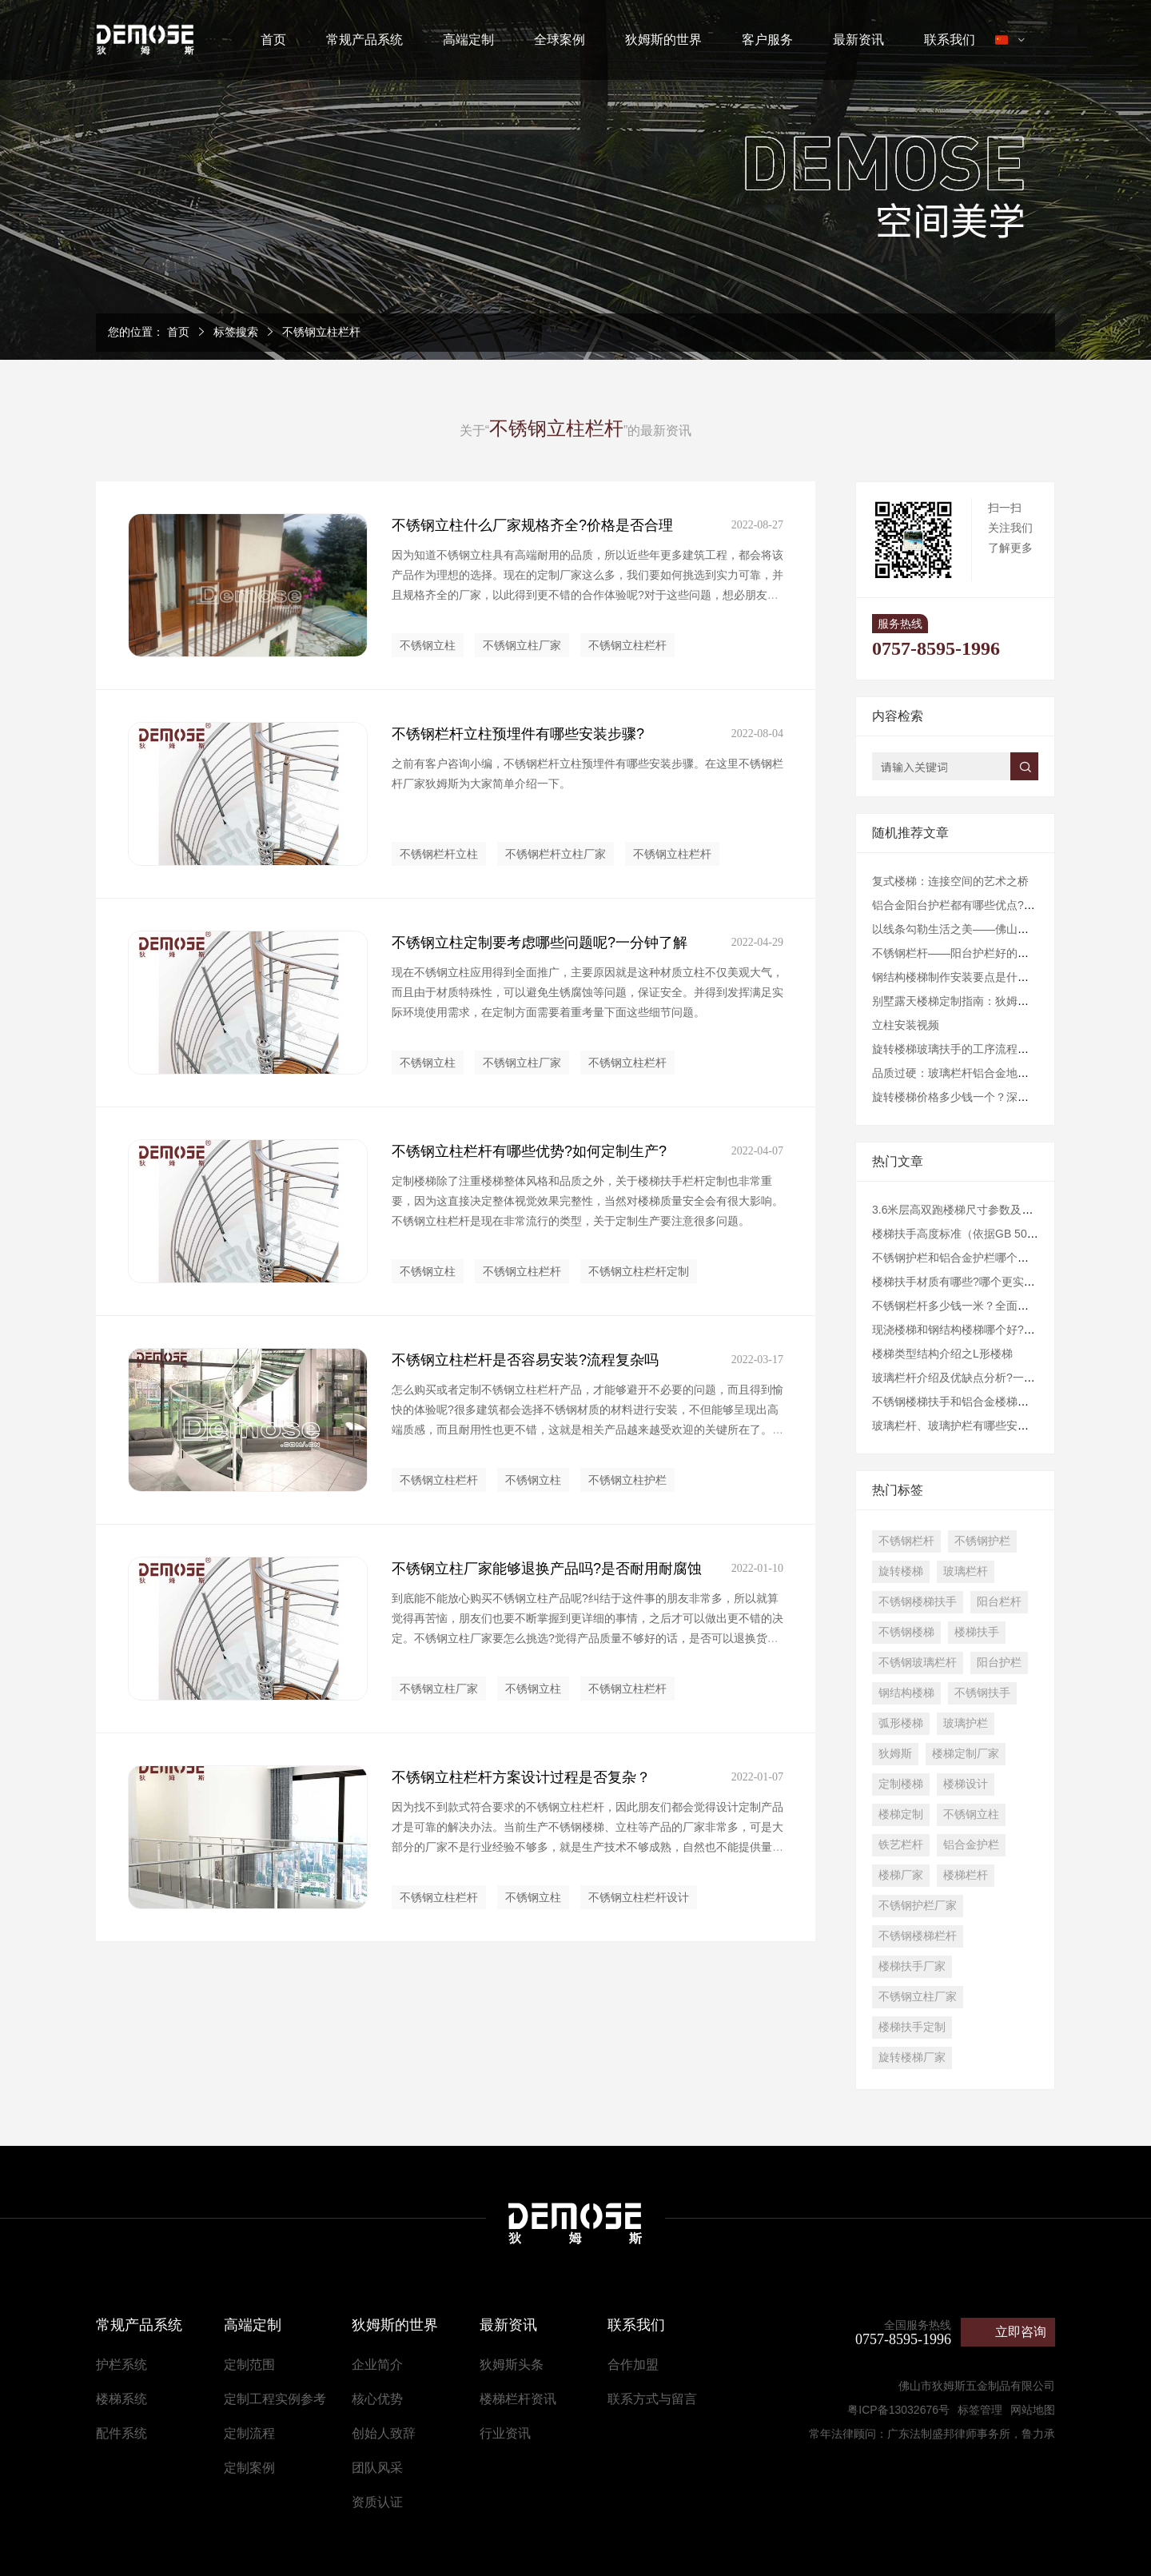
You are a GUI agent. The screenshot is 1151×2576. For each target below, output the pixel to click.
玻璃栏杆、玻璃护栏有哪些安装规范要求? (976, 1425)
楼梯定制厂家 (965, 1753)
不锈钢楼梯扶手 (917, 1601)
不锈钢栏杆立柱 (439, 853)
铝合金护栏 (971, 1844)
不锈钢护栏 (982, 1540)
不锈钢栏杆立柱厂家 (555, 853)
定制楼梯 (900, 1783)
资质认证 (377, 2502)
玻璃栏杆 (965, 1571)
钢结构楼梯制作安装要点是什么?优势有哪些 (981, 977)
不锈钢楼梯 (906, 1631)
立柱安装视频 (905, 1025)
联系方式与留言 (652, 2399)
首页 (273, 39)
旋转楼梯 (900, 1571)
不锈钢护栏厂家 (917, 1905)
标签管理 (980, 2409)
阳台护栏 (999, 1662)
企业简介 (377, 2364)
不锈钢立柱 (428, 645)
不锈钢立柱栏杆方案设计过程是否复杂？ (521, 1777)
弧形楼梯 (900, 1723)
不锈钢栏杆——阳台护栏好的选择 (956, 953)
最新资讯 (858, 39)
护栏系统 (121, 2364)
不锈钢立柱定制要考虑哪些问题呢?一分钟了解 (539, 943)
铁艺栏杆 (900, 1844)
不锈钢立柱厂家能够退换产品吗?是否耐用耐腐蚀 (547, 1569)
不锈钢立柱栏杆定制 (638, 1271)
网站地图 (1032, 2409)
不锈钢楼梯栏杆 (917, 1935)
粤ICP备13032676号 (898, 2409)
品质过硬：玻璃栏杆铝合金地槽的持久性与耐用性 (995, 1073)
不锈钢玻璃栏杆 (917, 1662)
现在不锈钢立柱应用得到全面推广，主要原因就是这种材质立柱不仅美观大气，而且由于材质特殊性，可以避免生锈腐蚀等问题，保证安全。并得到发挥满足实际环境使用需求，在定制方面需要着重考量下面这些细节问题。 (587, 992)
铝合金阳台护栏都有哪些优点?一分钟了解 (976, 905)
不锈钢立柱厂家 (522, 645)
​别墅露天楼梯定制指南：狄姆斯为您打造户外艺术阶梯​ (1006, 1001)
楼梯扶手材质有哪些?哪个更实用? (956, 1281)
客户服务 (767, 39)
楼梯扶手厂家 (912, 1966)
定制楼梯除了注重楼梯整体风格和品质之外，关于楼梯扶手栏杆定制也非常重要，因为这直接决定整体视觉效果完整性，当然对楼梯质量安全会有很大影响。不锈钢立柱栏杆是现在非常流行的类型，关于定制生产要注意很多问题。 (587, 1200)
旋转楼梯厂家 (912, 2057)
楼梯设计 (965, 1783)
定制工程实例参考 (275, 2399)
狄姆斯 (895, 1753)
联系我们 (949, 39)
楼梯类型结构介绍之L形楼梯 (942, 1353)
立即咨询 (1020, 2332)
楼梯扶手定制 (912, 2026)
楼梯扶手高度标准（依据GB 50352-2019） (978, 1233)
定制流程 (249, 2433)
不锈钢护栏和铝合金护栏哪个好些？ (961, 1257)
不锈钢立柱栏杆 (321, 331)
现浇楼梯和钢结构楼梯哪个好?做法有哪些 (976, 1329)
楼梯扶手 (976, 1631)
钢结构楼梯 (906, 1692)
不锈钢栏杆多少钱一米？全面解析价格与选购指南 (995, 1305)
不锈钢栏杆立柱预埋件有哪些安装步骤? (518, 734)
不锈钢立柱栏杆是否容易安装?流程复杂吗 (525, 1360)
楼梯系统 (121, 2399)
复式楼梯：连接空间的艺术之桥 (950, 881)
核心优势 (377, 2399)
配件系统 (121, 2433)
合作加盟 (633, 2364)
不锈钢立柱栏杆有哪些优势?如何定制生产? (529, 1151)
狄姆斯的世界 (663, 39)
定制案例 (249, 2467)
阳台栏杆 (999, 1601)
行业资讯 (505, 2433)
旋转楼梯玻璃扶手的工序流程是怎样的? (970, 1049)
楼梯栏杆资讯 (518, 2399)
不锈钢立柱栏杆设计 (638, 1897)
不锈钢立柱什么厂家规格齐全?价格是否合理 (532, 525)
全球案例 (559, 39)
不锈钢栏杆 (906, 1540)
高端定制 (468, 39)
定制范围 (249, 2364)
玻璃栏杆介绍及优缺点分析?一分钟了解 (970, 1377)
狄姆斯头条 (512, 2364)
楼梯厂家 (900, 1874)
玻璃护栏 (965, 1723)
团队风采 (377, 2467)
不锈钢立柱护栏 (627, 1479)
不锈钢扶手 (982, 1692)
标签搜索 (235, 331)
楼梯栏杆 (965, 1874)
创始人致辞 (384, 2433)
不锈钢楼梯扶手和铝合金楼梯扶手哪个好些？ (984, 1401)
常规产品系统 (364, 39)
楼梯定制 (900, 1814)
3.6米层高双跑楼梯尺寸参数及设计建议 (969, 1209)
